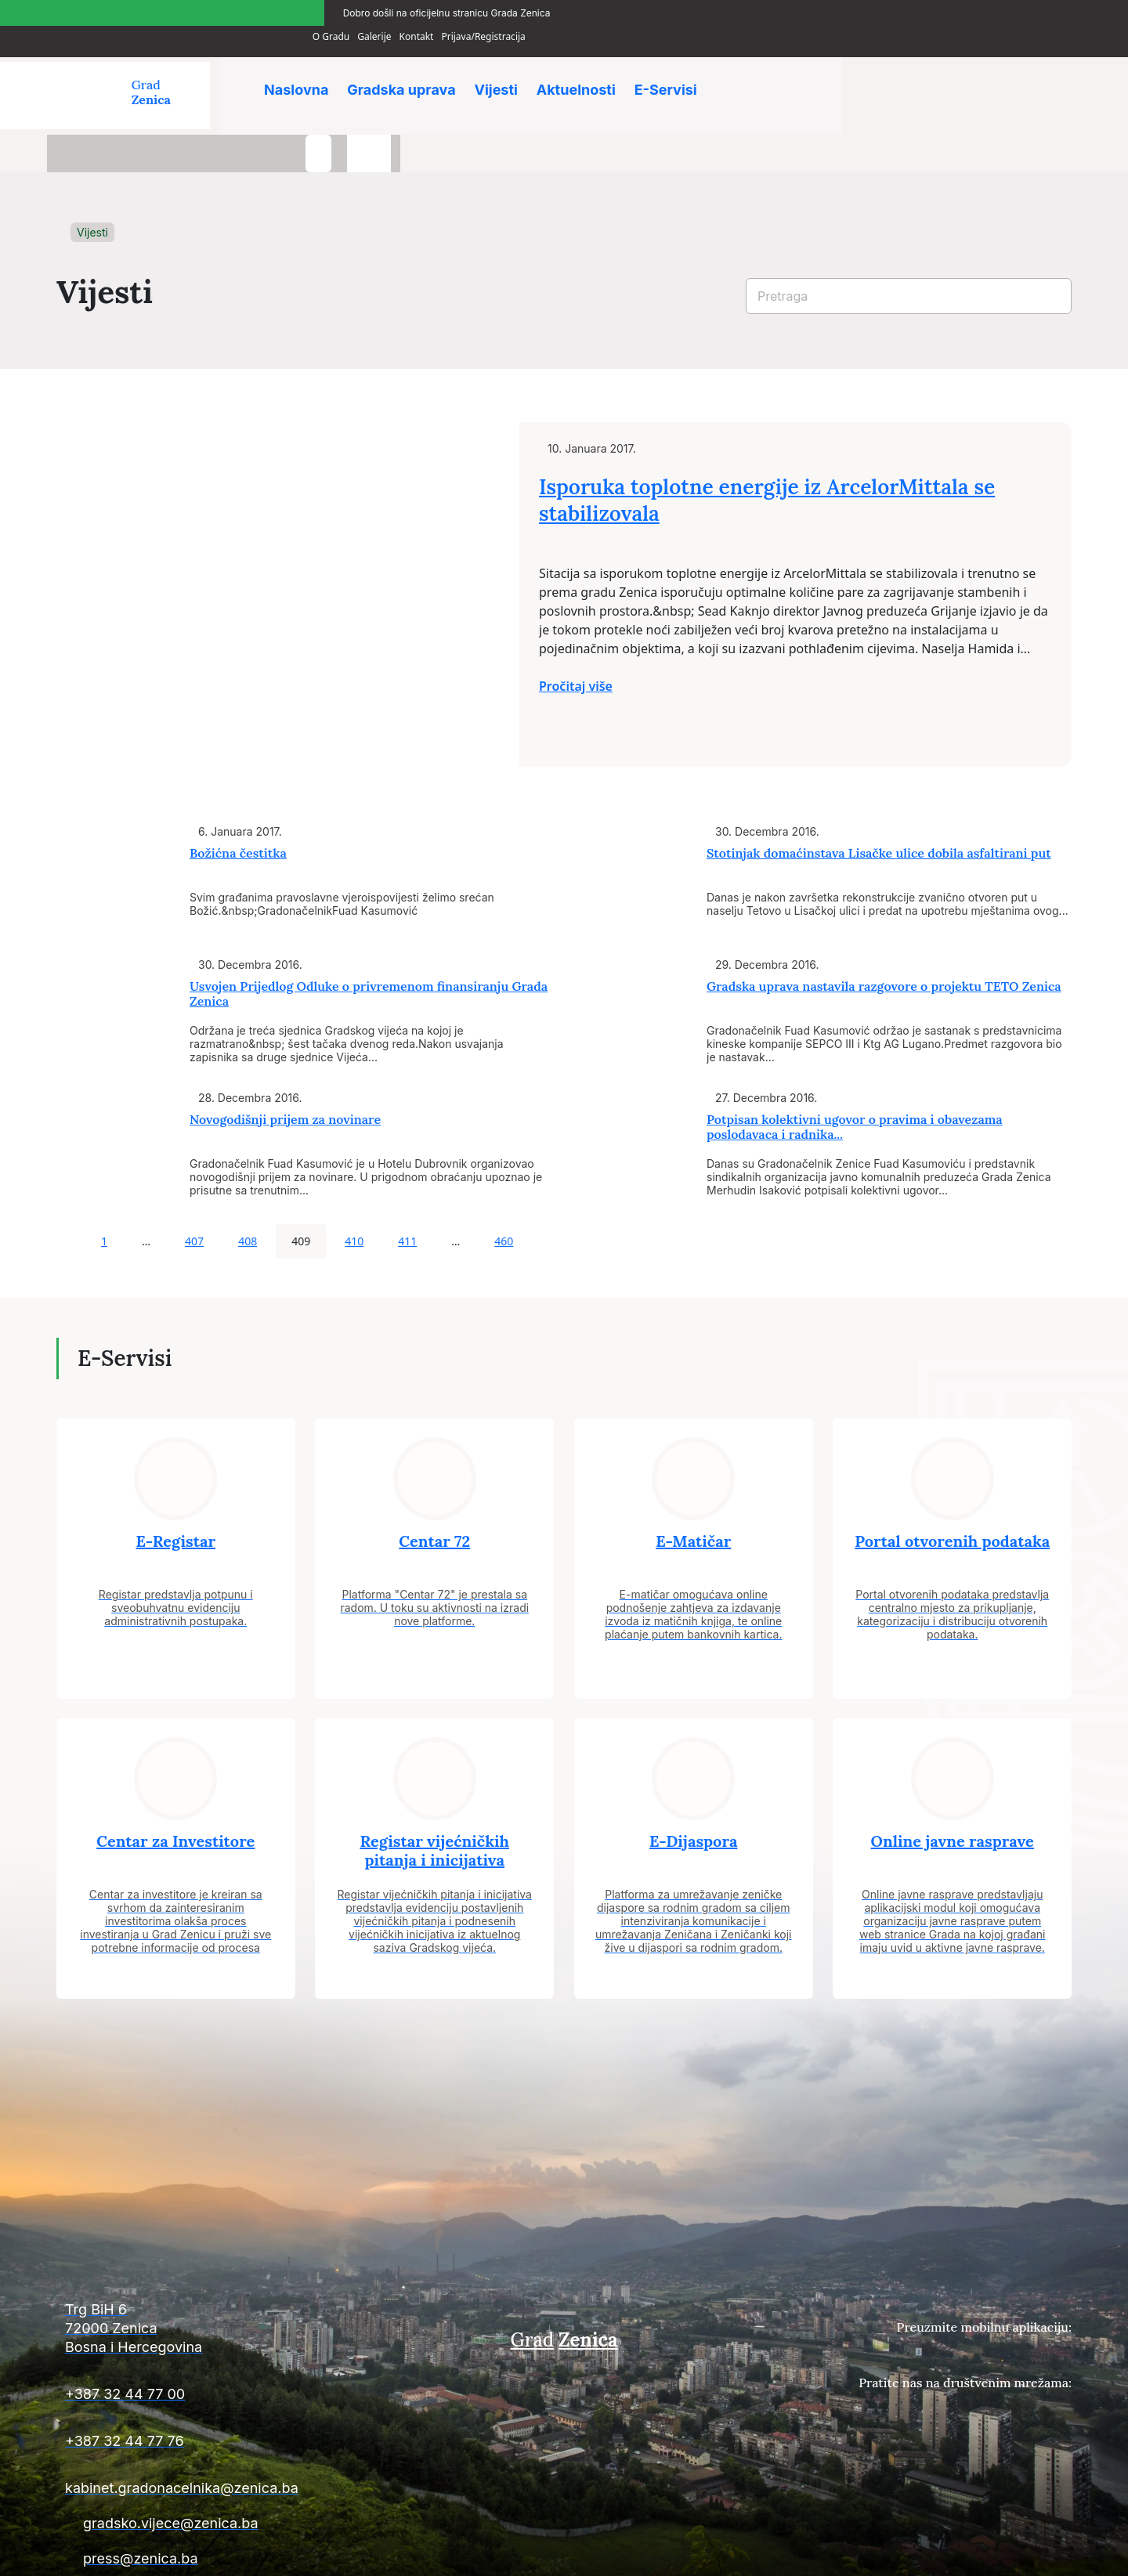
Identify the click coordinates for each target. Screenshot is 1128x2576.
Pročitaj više (620, 645)
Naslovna (297, 70)
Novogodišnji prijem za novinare (285, 1069)
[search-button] (999, 77)
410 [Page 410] (354, 1190)
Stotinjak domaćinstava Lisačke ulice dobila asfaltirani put (879, 803)
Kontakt (962, 10)
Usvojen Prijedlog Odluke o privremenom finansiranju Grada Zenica (369, 943)
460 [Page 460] (503, 1190)
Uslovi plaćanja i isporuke (831, 2553)
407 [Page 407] (194, 1190)
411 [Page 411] (407, 1190)
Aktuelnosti (586, 70)
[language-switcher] (1050, 77)
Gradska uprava (405, 70)
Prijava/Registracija (1030, 10)
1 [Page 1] (104, 1190)
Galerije (920, 10)
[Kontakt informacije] (219, 2285)
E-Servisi (679, 70)
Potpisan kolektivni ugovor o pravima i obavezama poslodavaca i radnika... (855, 1076)
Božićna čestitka (238, 803)
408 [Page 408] (247, 1190)
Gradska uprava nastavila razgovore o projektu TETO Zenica (884, 936)
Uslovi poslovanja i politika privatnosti (989, 2553)
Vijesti (503, 70)
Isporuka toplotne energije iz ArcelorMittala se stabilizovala (812, 459)
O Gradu (877, 10)
